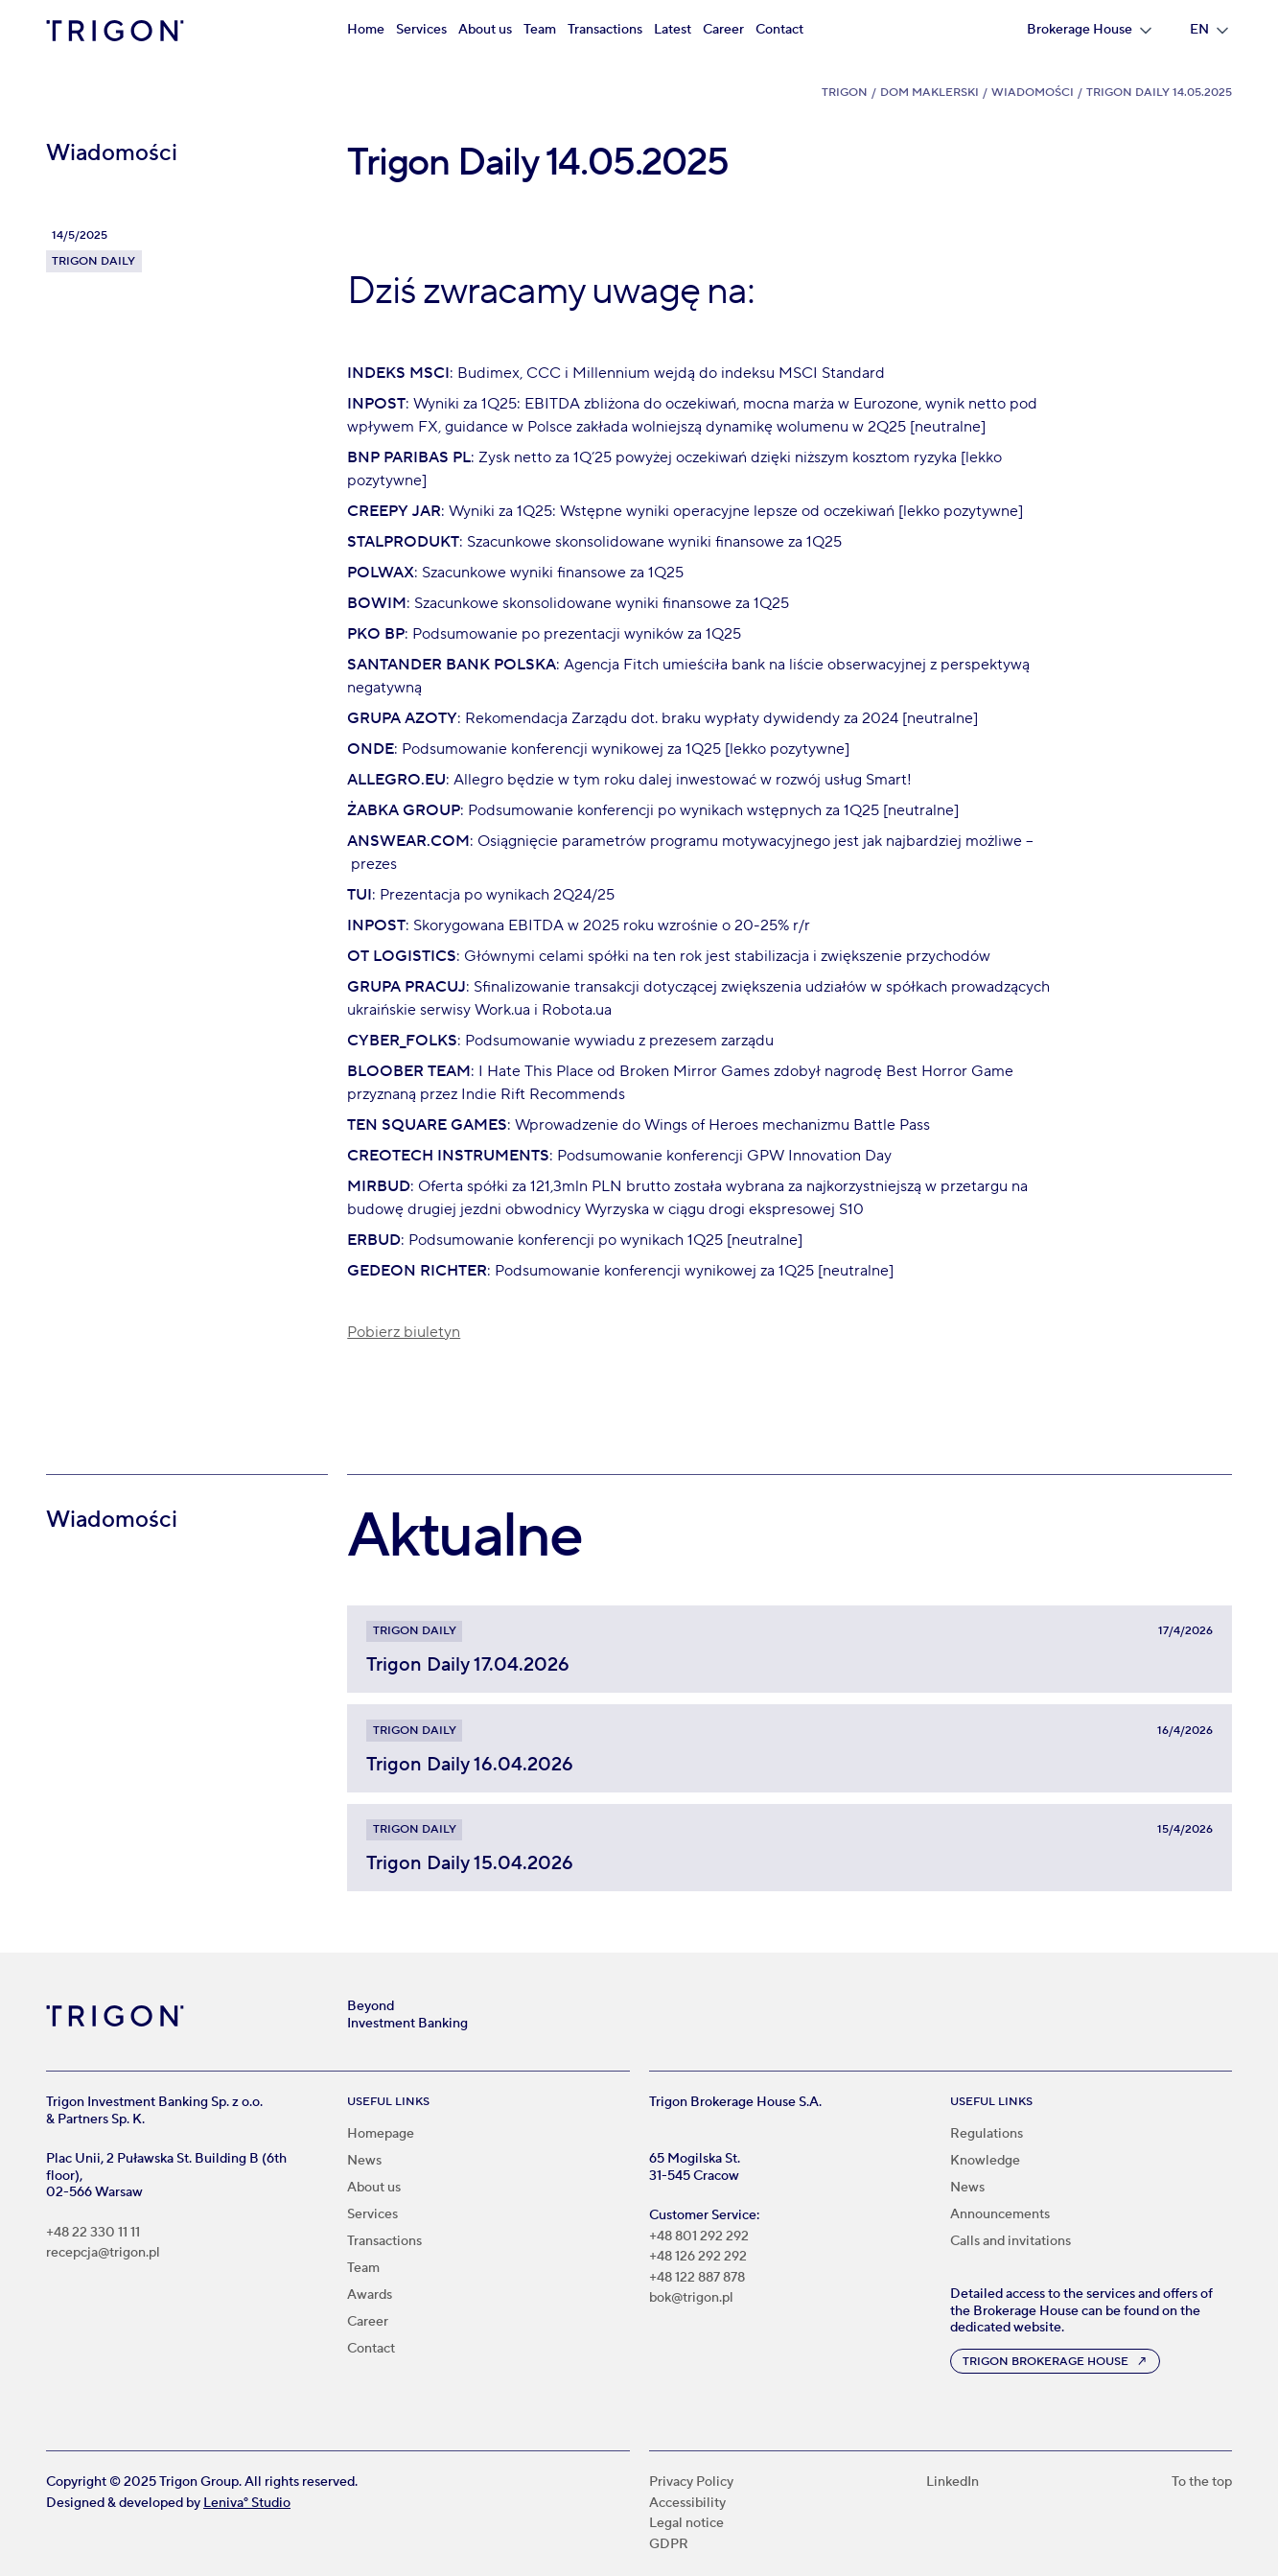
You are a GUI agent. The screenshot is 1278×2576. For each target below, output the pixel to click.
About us (485, 29)
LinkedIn (952, 2482)
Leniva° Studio (246, 2503)
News (364, 2160)
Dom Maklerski (929, 92)
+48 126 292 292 (698, 2257)
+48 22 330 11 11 (93, 2233)
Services (421, 29)
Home (365, 29)
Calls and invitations (1010, 2241)
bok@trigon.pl (691, 2298)
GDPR (668, 2545)
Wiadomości (1032, 92)
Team (539, 29)
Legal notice (686, 2524)
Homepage (380, 2134)
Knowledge (985, 2160)
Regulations (986, 2134)
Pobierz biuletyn (403, 1332)
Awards (369, 2295)
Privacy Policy (691, 2482)
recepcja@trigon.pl (103, 2253)
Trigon (845, 92)
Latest (672, 29)
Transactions (605, 29)
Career (723, 29)
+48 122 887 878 (697, 2278)
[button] (1089, 30)
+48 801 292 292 (699, 2237)
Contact (779, 29)
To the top (1202, 2482)
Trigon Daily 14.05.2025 (1159, 92)
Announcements (1000, 2214)
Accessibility (687, 2503)
